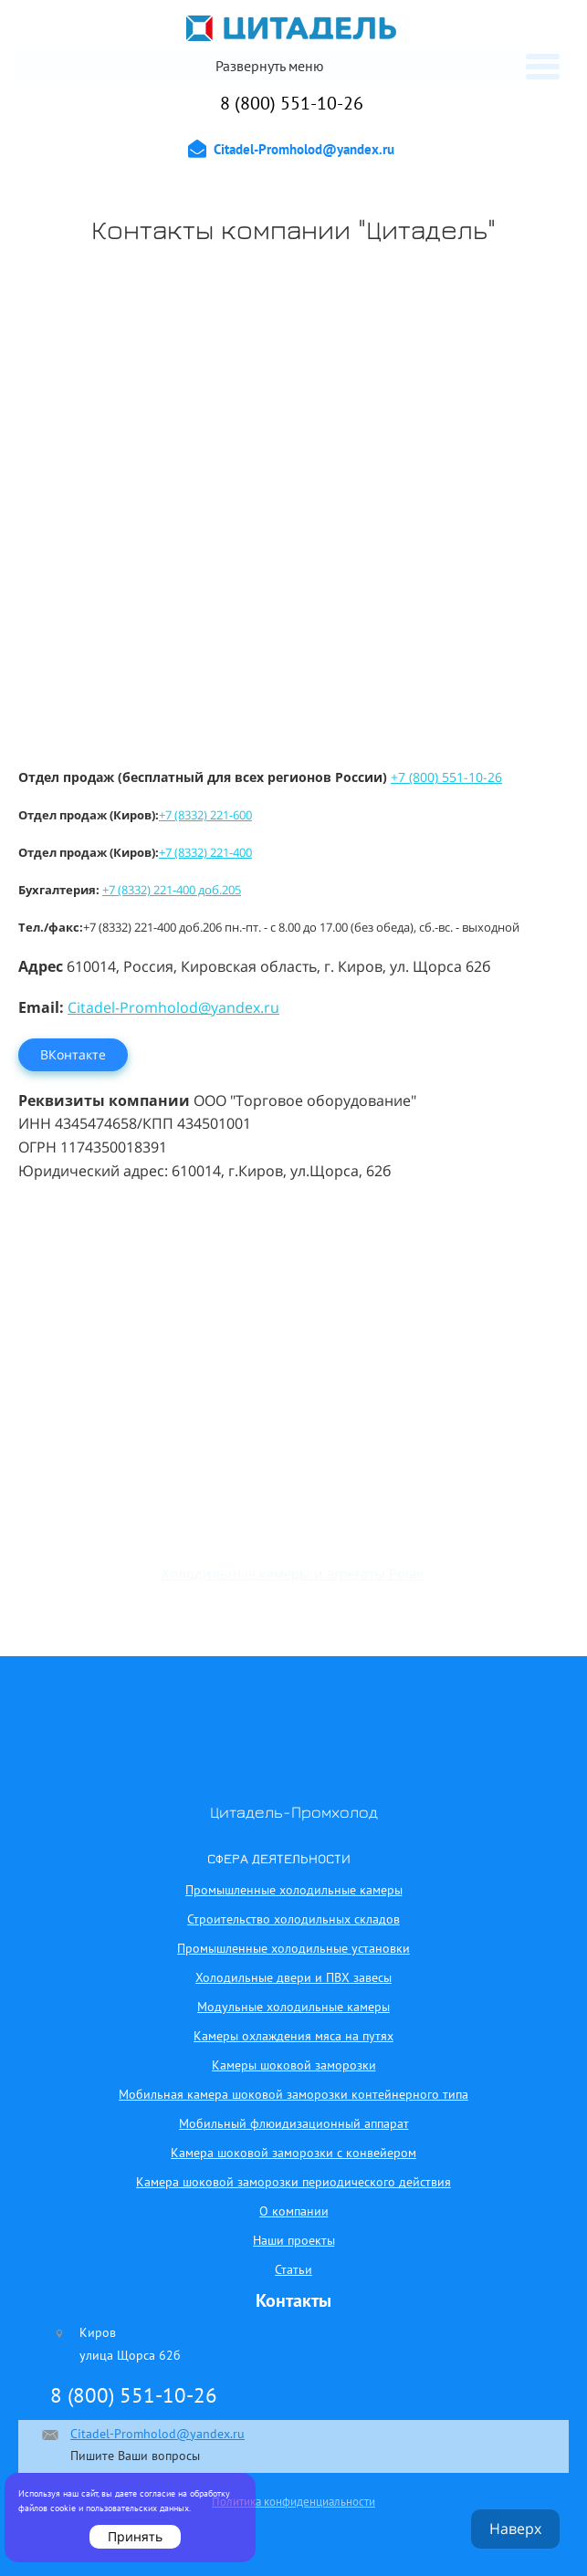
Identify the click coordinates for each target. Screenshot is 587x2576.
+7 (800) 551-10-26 (446, 777)
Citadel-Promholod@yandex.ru (173, 1007)
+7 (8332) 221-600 (205, 815)
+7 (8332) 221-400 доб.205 (171, 889)
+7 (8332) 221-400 (205, 852)
